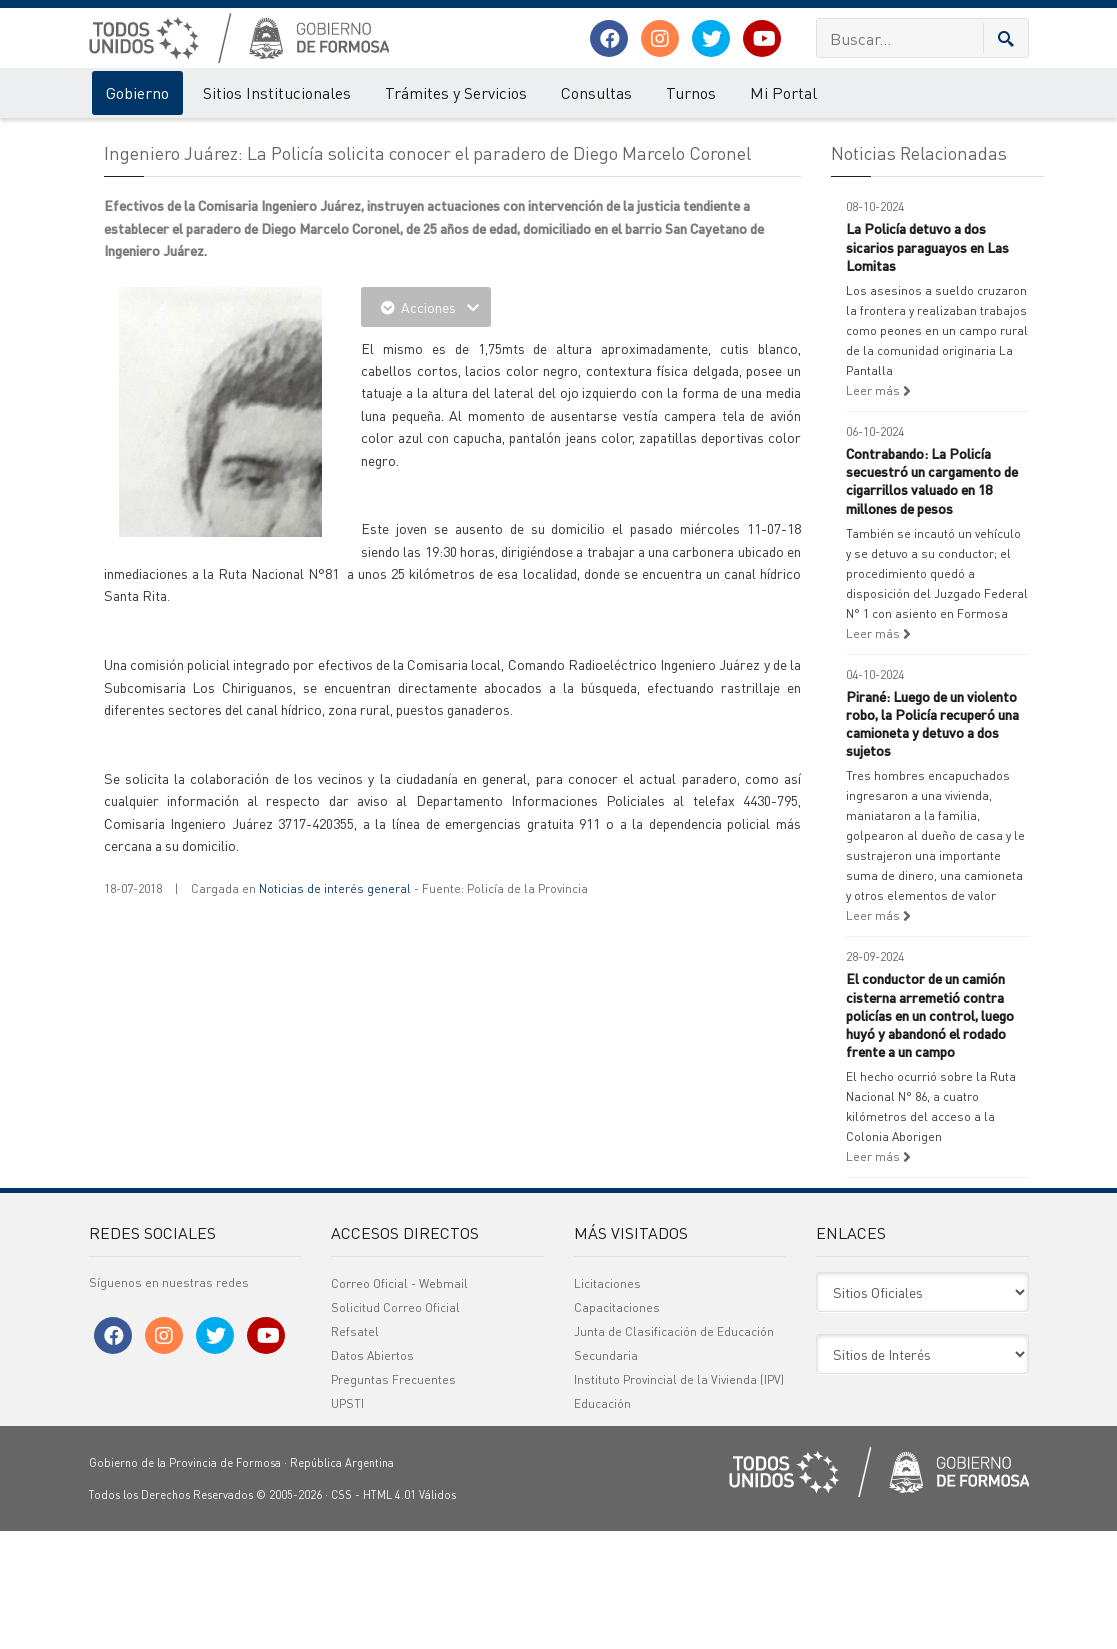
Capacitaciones (617, 1425)
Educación (602, 1521)
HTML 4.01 (389, 1613)
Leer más (878, 508)
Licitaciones (607, 1401)
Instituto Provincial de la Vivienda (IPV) (679, 1497)
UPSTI (347, 1521)
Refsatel (355, 1449)
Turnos (691, 92)
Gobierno (137, 92)
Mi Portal (783, 92)
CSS (341, 1613)
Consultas (596, 92)
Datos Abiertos (372, 1473)
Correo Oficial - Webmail (399, 1401)
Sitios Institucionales (277, 92)
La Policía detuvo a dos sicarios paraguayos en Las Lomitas (927, 364)
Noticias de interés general (335, 1006)
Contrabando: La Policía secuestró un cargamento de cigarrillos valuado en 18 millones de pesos (932, 598)
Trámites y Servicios (456, 92)
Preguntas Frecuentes (393, 1497)
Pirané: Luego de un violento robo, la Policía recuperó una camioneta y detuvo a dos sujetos (932, 841)
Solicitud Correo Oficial (395, 1425)
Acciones (426, 425)
